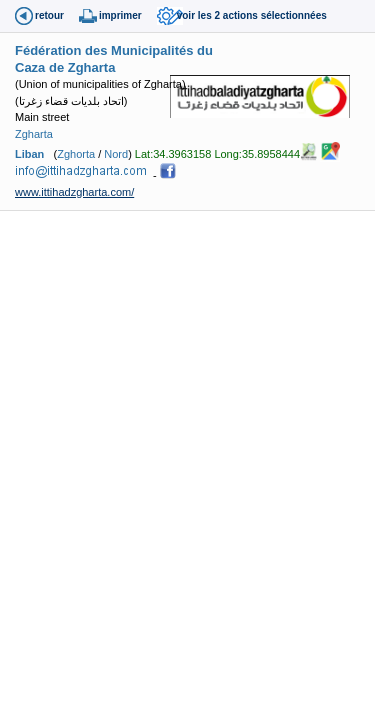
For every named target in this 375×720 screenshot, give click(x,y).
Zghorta (76, 154)
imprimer (120, 15)
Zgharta (34, 134)
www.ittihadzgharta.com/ (74, 192)
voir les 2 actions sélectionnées (252, 15)
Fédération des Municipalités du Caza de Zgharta (114, 59)
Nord (116, 154)
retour (49, 15)
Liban (29, 154)
